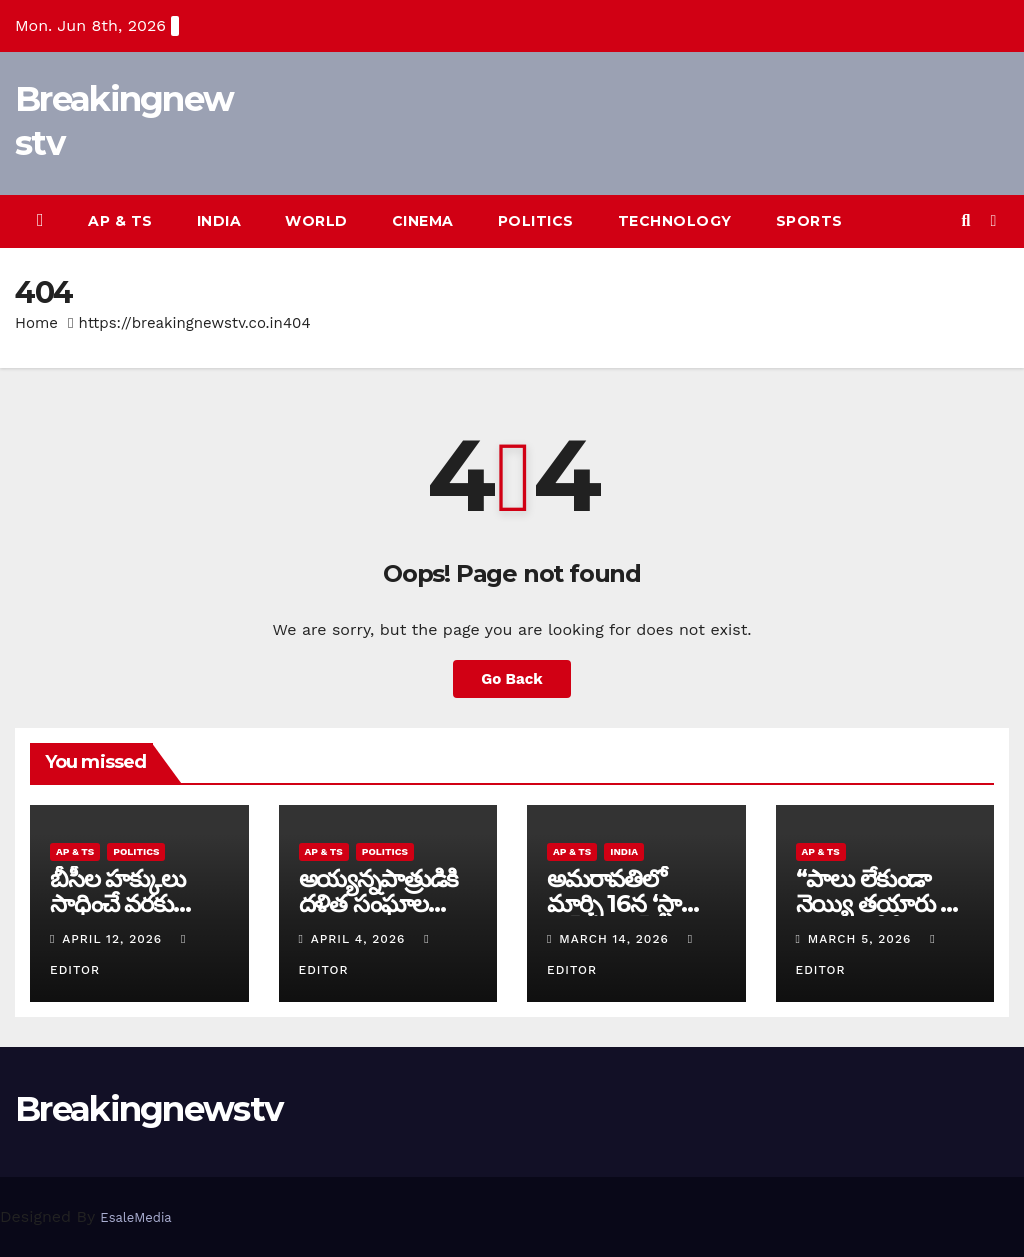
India (219, 221)
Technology (675, 221)
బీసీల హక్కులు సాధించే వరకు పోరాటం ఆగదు (117, 903)
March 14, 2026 (616, 939)
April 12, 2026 (114, 939)
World (316, 221)
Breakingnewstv (148, 1109)
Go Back (512, 679)
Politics (536, 221)
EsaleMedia (135, 1217)
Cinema (423, 221)
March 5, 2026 (862, 939)
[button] (965, 220)
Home (36, 323)
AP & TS (120, 221)
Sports (809, 221)
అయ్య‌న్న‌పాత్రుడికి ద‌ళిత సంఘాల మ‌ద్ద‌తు (379, 903)
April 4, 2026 (360, 939)
